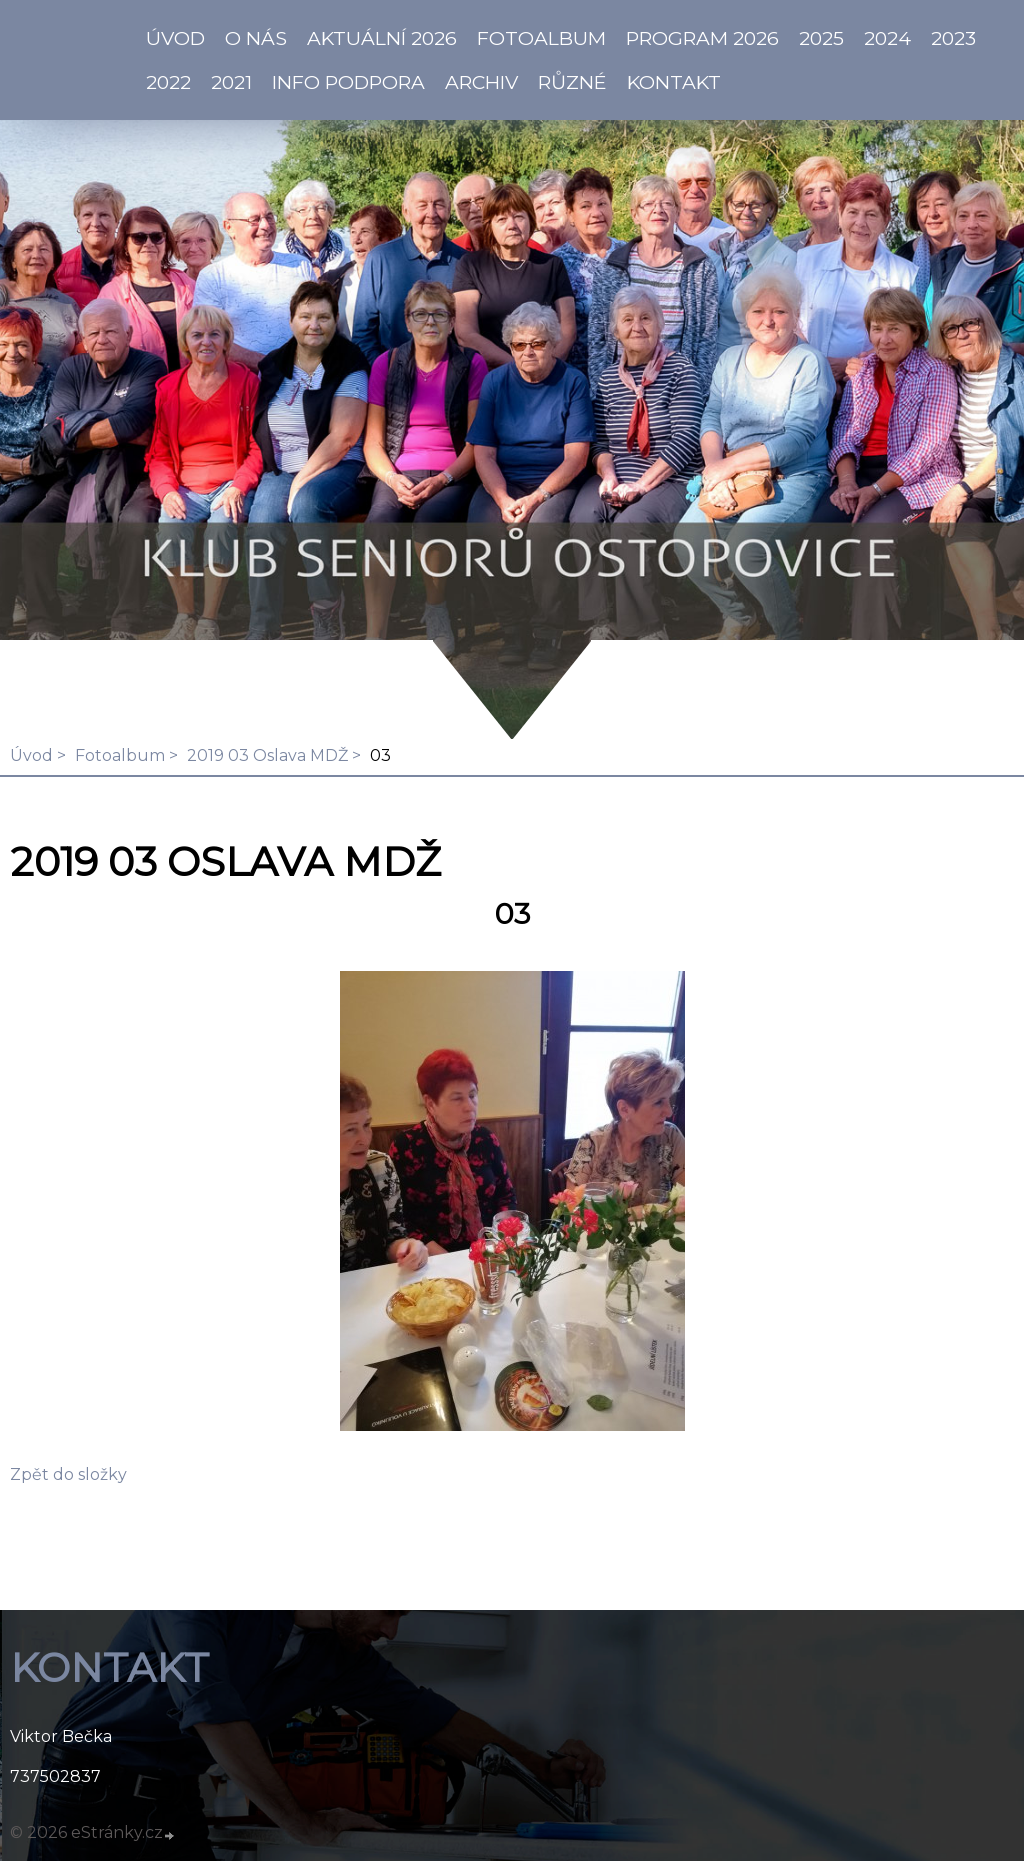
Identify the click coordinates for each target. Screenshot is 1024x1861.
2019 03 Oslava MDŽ (267, 755)
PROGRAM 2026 (702, 38)
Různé (572, 82)
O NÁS (256, 38)
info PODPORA (348, 82)
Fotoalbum (541, 38)
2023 (953, 38)
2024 (887, 38)
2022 (168, 82)
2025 (821, 38)
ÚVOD (175, 38)
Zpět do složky (68, 1474)
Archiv (481, 82)
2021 (231, 82)
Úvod (31, 755)
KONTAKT (674, 82)
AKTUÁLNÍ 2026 (382, 38)
